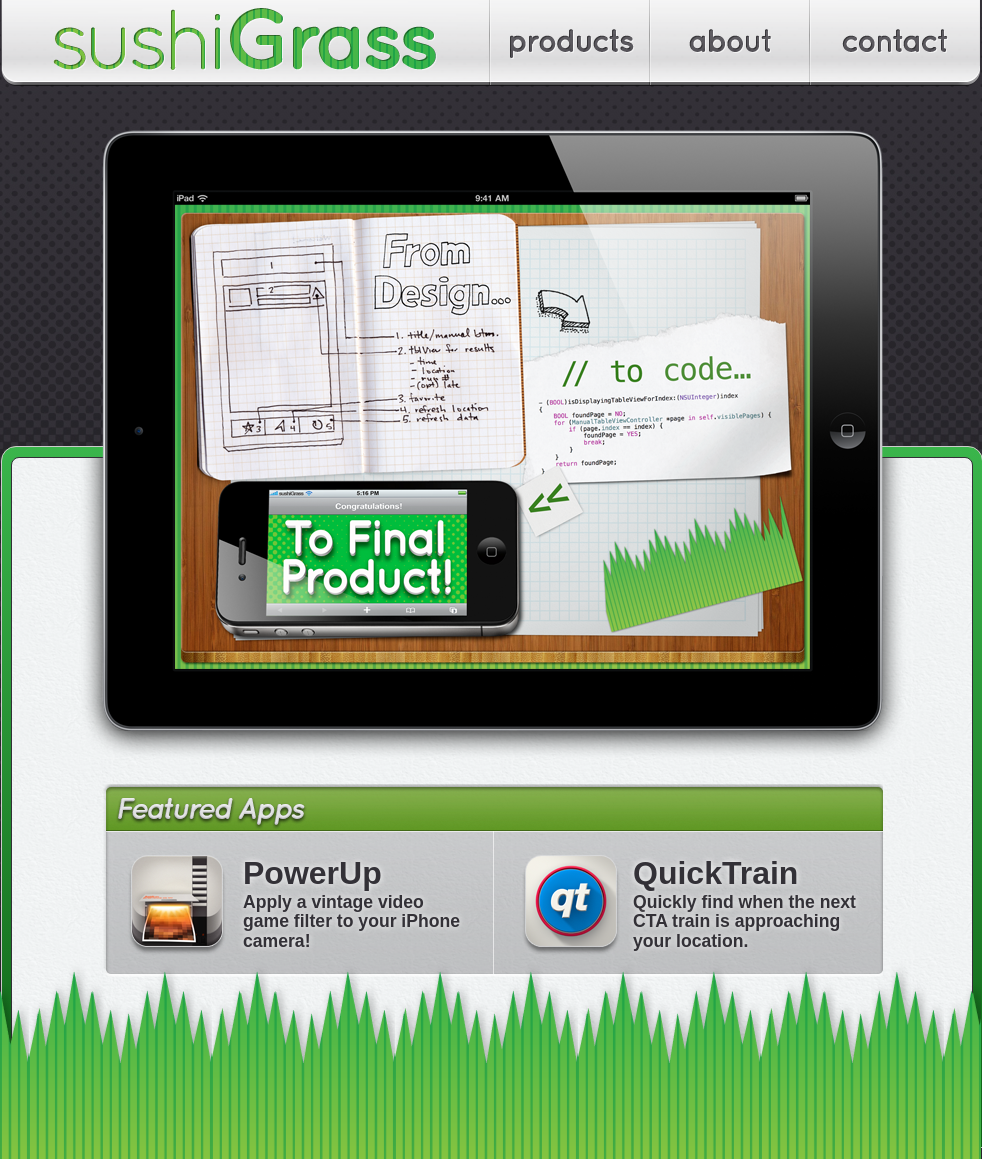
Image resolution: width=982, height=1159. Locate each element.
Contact (896, 43)
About (731, 43)
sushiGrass (246, 43)
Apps (571, 43)
